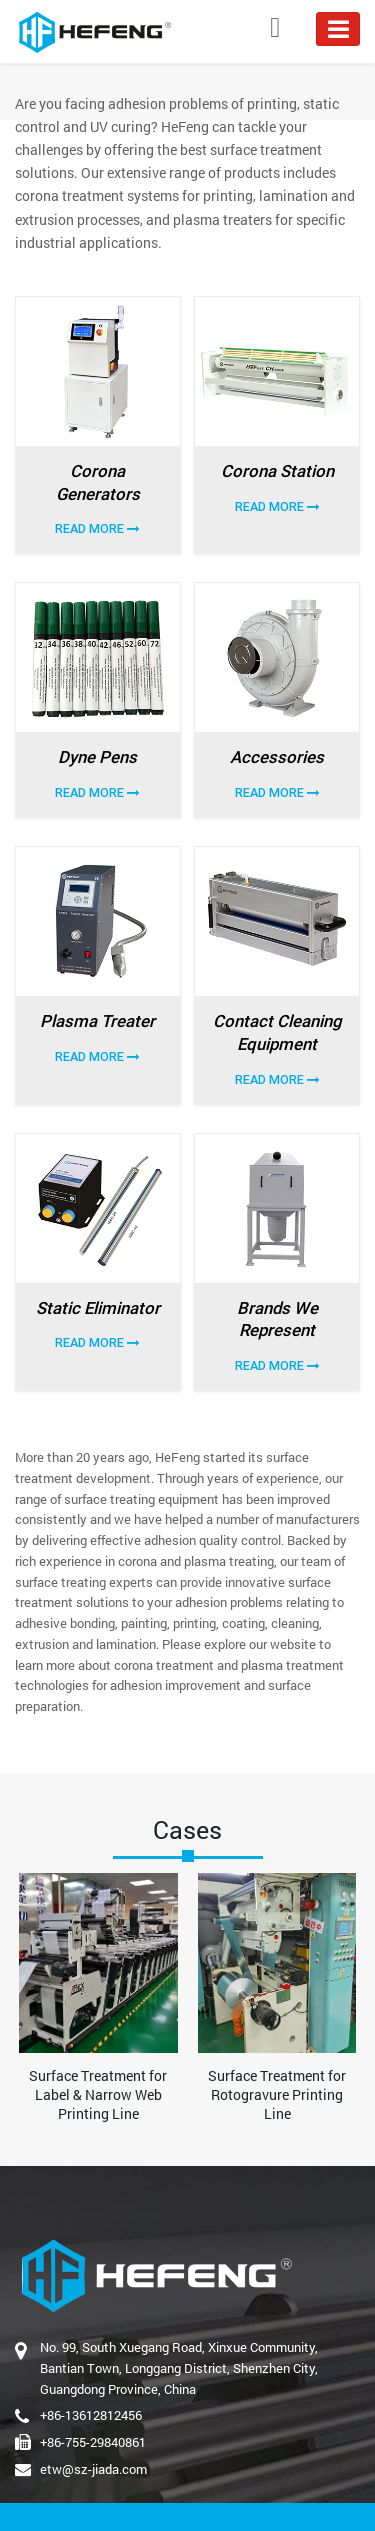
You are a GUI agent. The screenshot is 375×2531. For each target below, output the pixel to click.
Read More (97, 528)
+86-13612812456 (91, 2415)
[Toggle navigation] (338, 29)
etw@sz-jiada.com (93, 2469)
